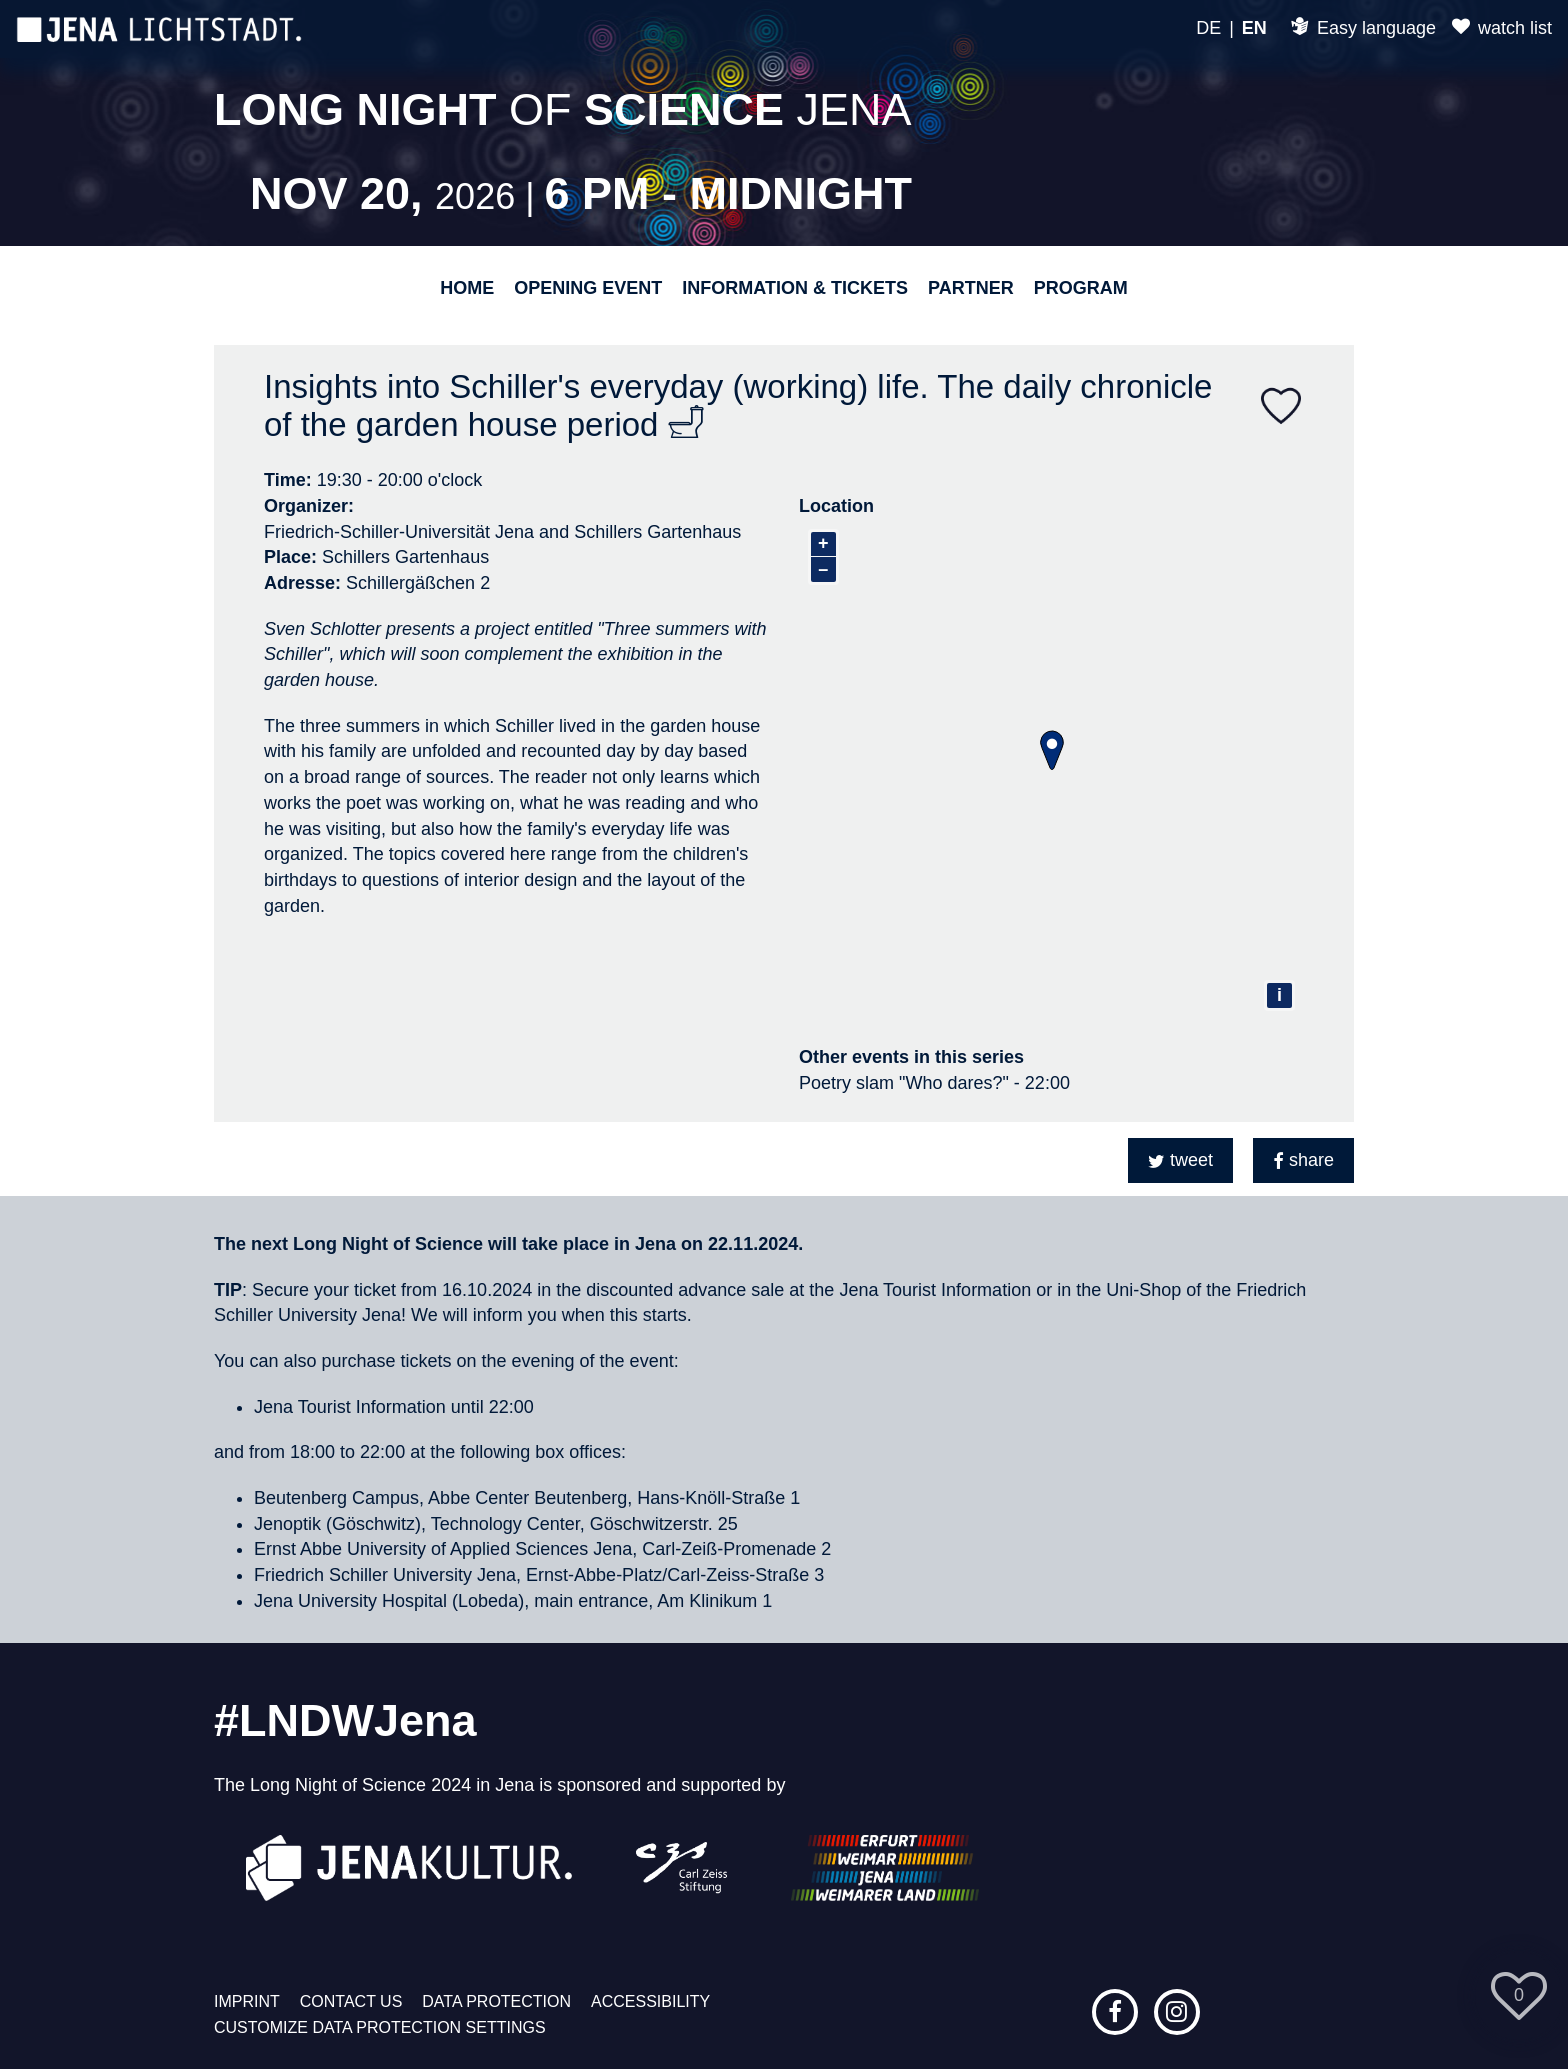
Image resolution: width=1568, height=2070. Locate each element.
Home (467, 288)
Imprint (247, 2001)
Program (1081, 288)
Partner (971, 288)
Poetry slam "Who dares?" (904, 1083)
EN (1254, 28)
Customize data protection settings (380, 2027)
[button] (1180, 1160)
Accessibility (650, 2001)
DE (1208, 28)
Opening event (588, 288)
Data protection (496, 2001)
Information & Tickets (795, 288)
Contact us (351, 2001)
